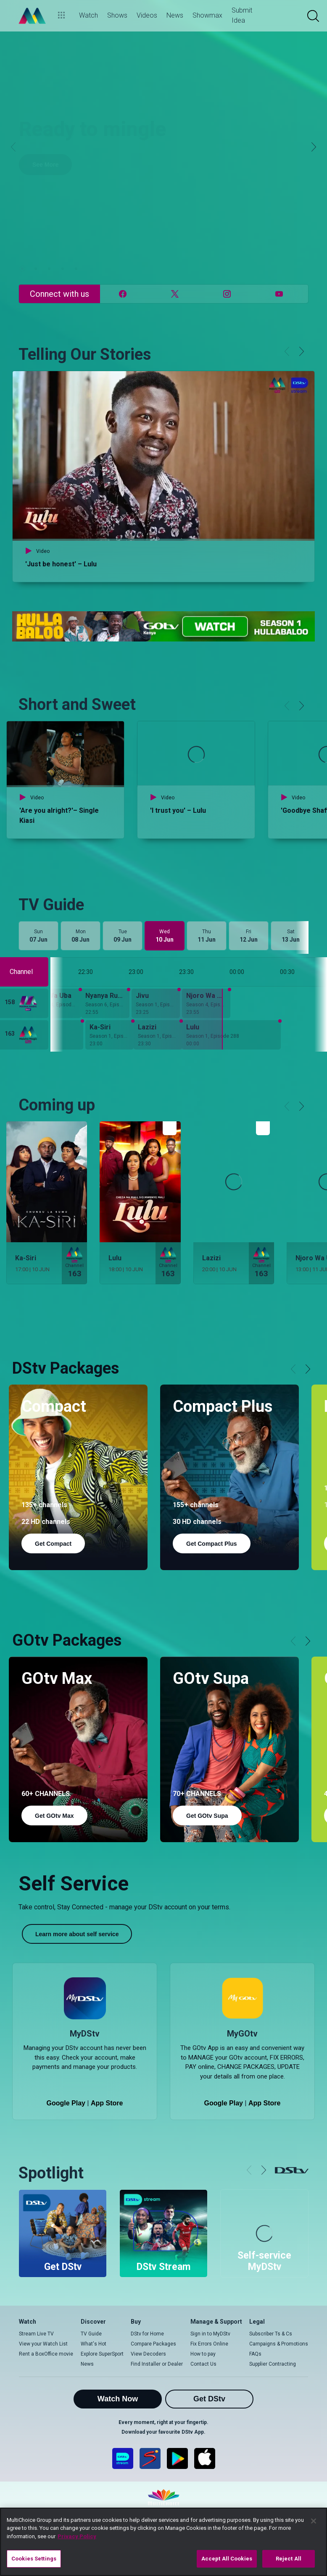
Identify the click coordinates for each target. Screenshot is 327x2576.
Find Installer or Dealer (157, 2364)
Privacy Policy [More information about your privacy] (77, 2536)
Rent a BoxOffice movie (46, 2354)
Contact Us (203, 2364)
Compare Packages (153, 2344)
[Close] (313, 2521)
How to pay (203, 2354)
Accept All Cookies (226, 2558)
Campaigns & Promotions (278, 2344)
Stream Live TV (36, 2334)
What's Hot (93, 2344)
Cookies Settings (33, 2558)
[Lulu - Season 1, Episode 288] (231, 1035)
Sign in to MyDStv (210, 2334)
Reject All (288, 2558)
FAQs (255, 2354)
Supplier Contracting (272, 2364)
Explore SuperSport (102, 2354)
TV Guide (91, 2334)
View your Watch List (43, 2344)
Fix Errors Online (209, 2344)
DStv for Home (147, 2334)
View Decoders (148, 2354)
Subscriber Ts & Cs (270, 2334)
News (87, 2364)
